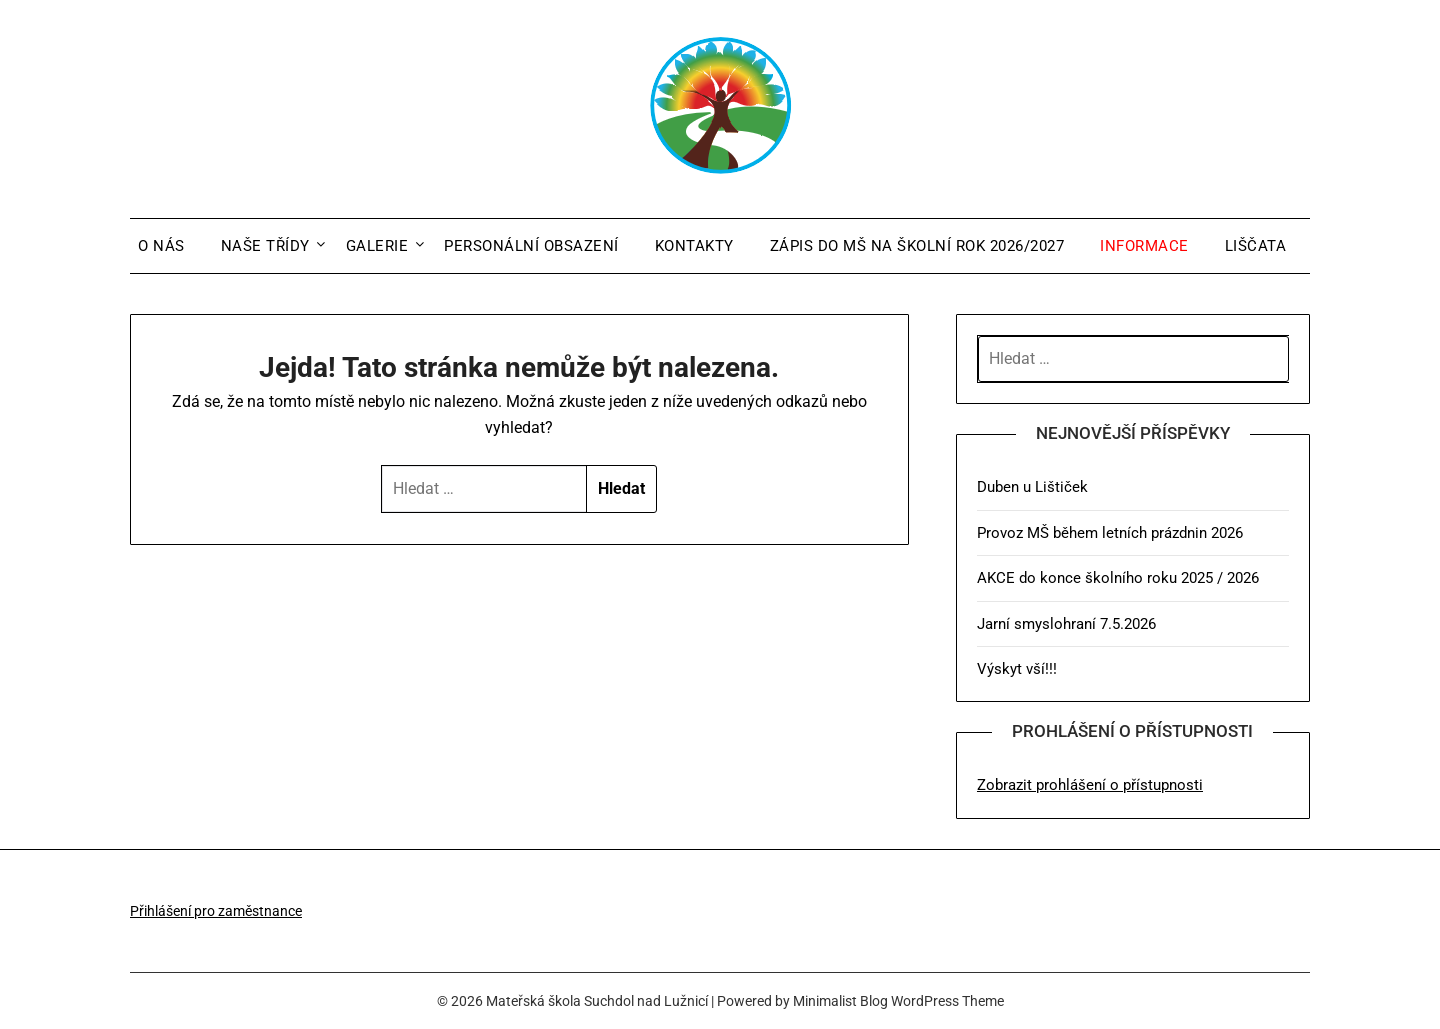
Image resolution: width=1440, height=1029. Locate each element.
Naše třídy (265, 246)
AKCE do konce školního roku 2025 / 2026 (1118, 578)
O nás (161, 246)
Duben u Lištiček (1032, 487)
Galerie (377, 246)
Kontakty (694, 246)
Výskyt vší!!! (1017, 669)
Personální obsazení (531, 246)
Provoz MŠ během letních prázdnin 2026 (1110, 533)
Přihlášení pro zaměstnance (216, 911)
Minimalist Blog (840, 1001)
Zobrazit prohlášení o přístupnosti (1090, 785)
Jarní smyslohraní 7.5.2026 (1066, 624)
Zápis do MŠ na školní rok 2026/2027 (917, 246)
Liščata (1256, 246)
